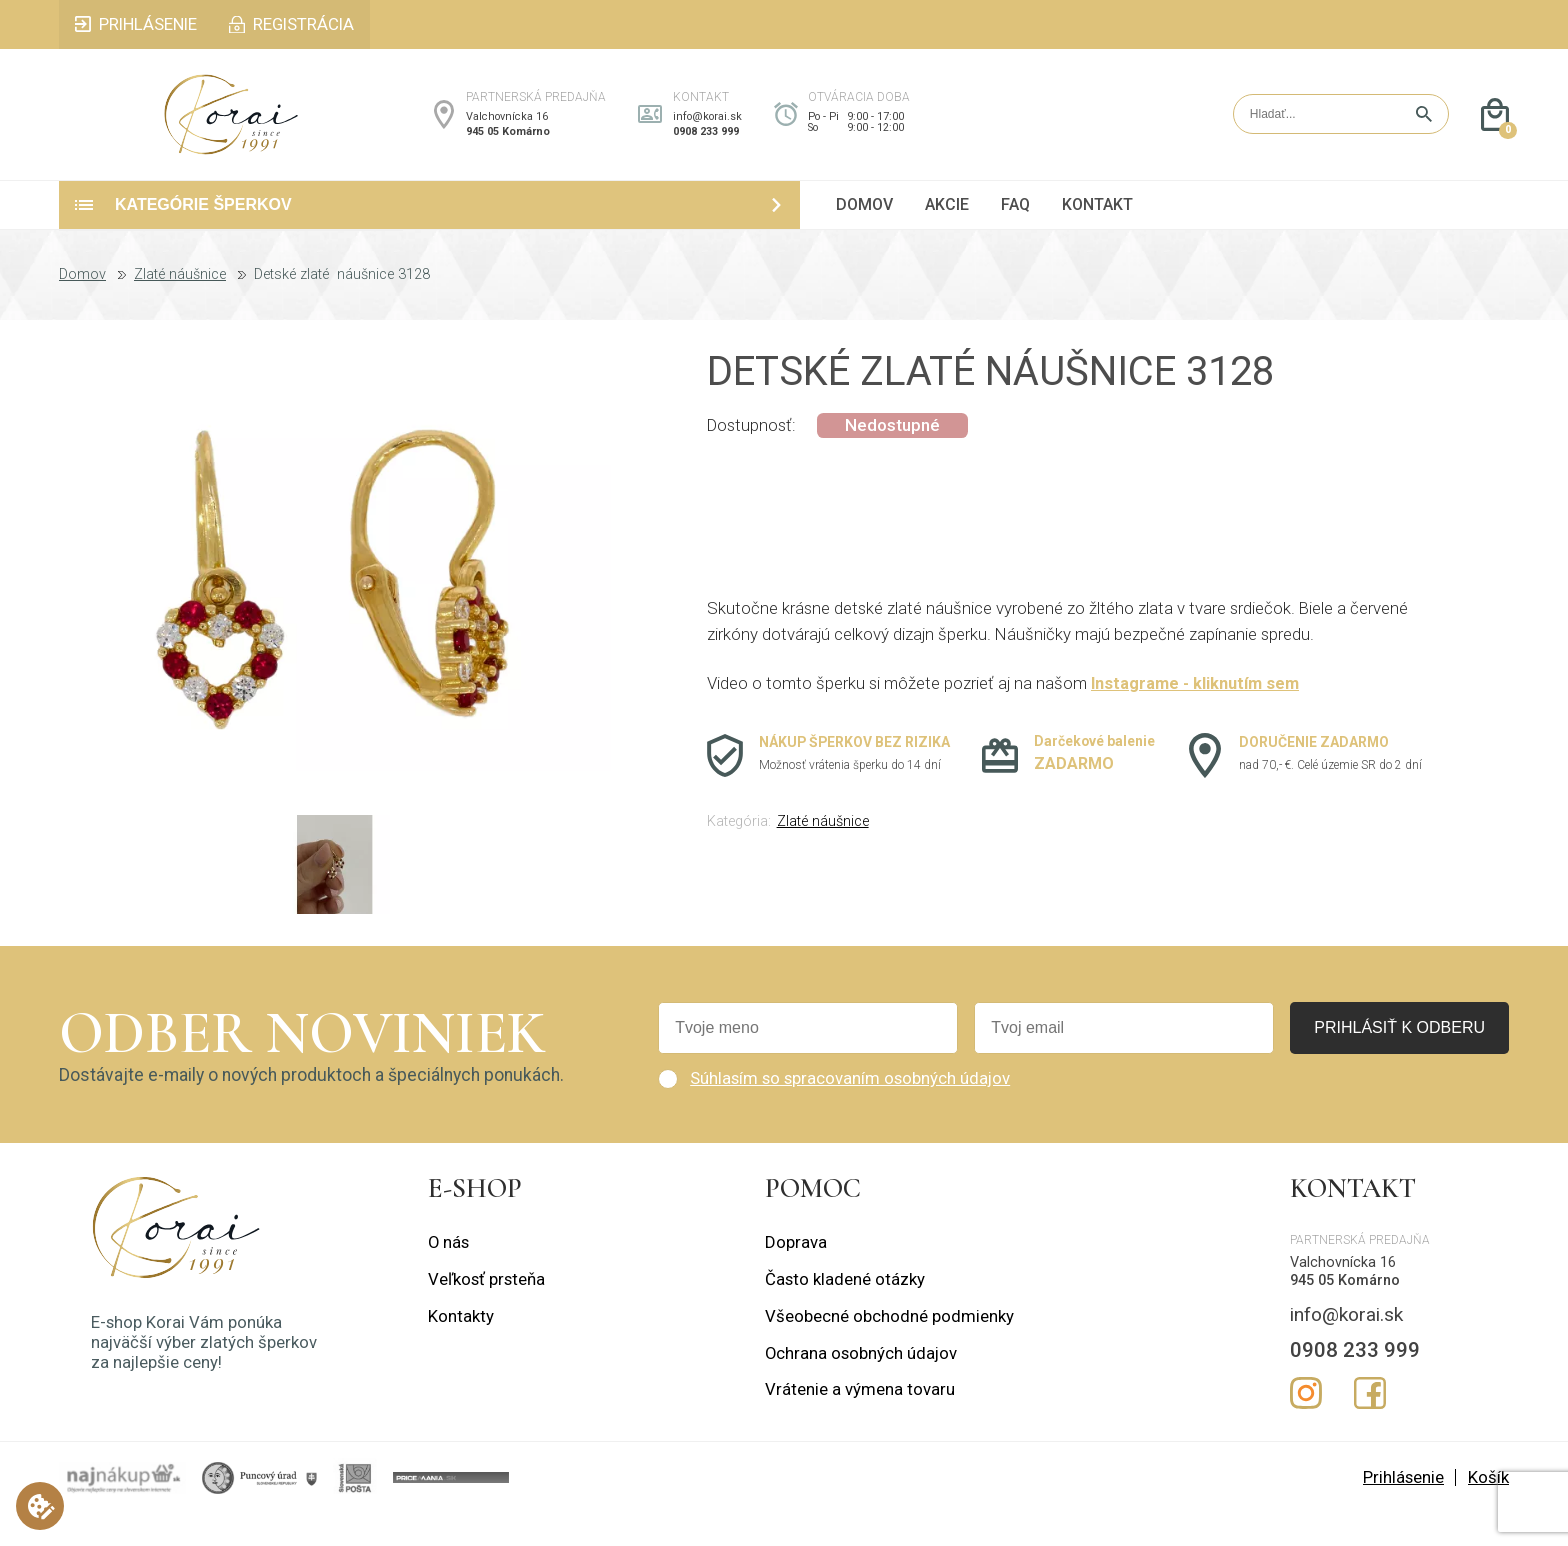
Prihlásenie (1403, 1510)
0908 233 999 (706, 148)
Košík (1488, 1510)
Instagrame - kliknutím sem (1198, 716)
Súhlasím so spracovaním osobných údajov (850, 1111)
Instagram (1306, 1425)
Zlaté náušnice (180, 308)
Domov (82, 308)
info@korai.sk (707, 133)
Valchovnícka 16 (507, 133)
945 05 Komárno (508, 148)
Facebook (1370, 1425)
